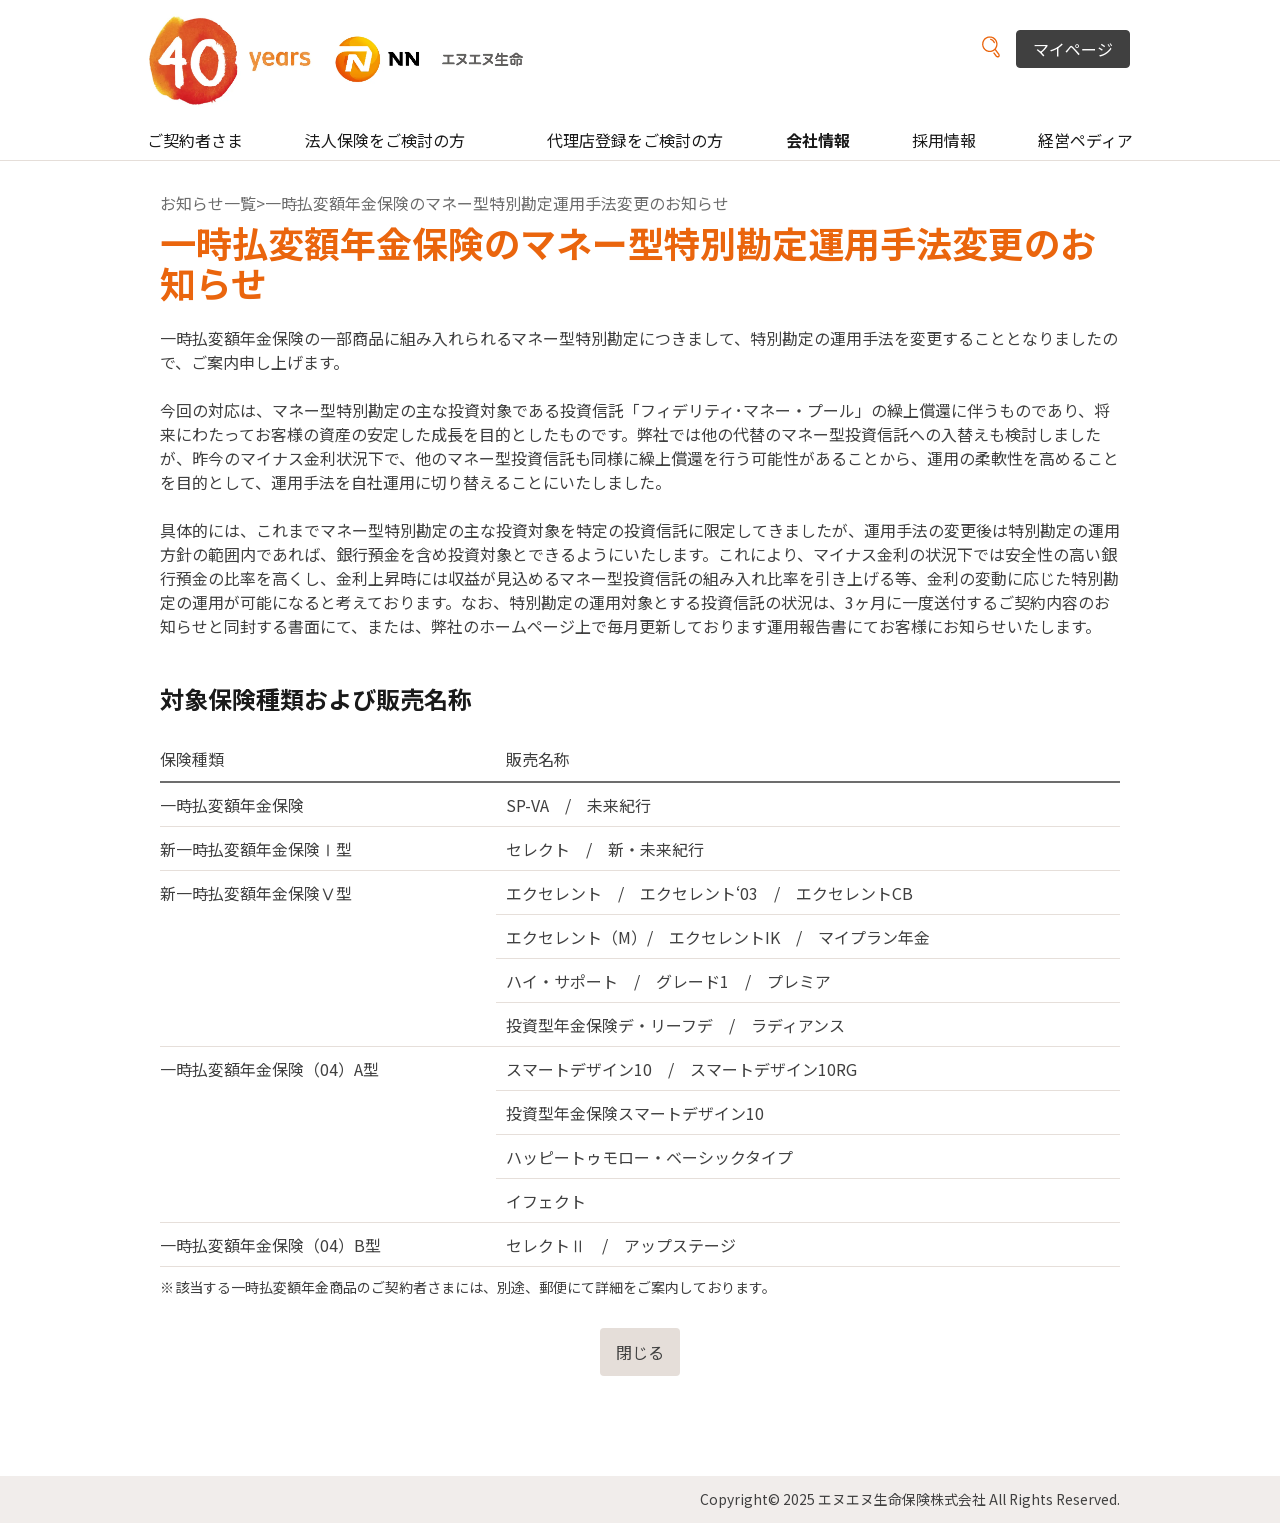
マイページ (1073, 49)
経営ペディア (1085, 140)
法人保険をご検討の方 (385, 140)
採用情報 (944, 140)
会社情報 (818, 140)
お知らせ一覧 (208, 203)
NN (348, 59)
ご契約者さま (195, 140)
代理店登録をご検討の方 (635, 140)
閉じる (640, 1352)
